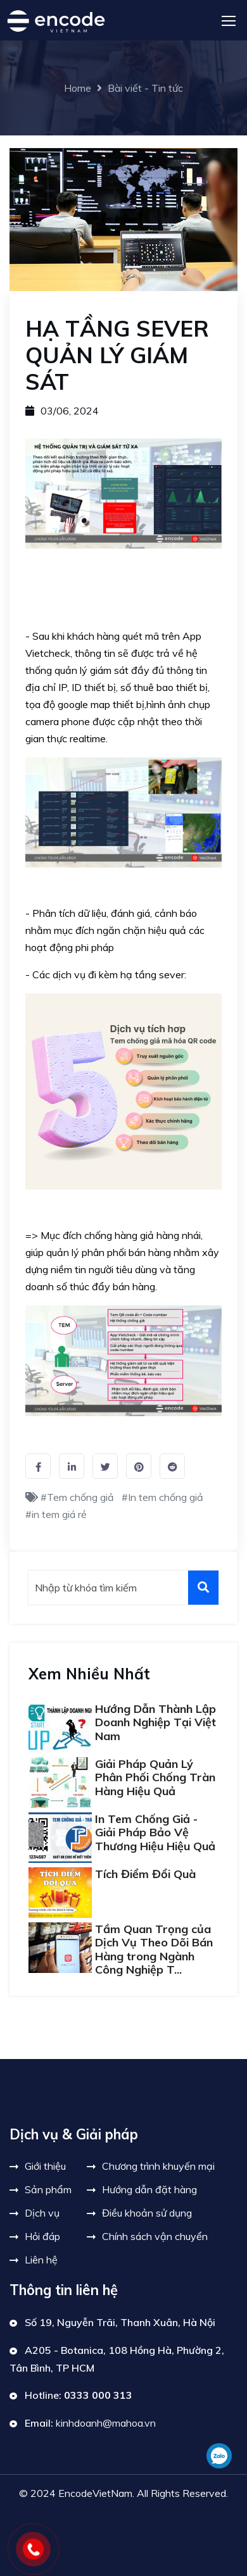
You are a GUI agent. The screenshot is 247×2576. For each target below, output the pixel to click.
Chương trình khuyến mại (158, 2166)
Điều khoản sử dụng (147, 2212)
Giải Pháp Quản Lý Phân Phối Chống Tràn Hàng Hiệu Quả (155, 1777)
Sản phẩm (48, 2189)
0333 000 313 (98, 2395)
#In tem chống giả (162, 1497)
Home (77, 88)
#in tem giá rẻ (56, 1514)
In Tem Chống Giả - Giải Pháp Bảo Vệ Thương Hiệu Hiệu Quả (155, 1832)
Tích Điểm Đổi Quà (145, 1874)
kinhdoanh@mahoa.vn (106, 2423)
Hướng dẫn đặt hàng (149, 2189)
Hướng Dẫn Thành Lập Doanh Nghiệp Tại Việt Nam (155, 1722)
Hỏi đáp (42, 2236)
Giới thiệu (45, 2166)
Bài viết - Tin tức (145, 88)
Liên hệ (41, 2259)
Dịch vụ (42, 2212)
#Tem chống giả (77, 1497)
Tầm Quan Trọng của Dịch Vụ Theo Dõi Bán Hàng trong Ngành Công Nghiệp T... (154, 1949)
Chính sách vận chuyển (155, 2236)
